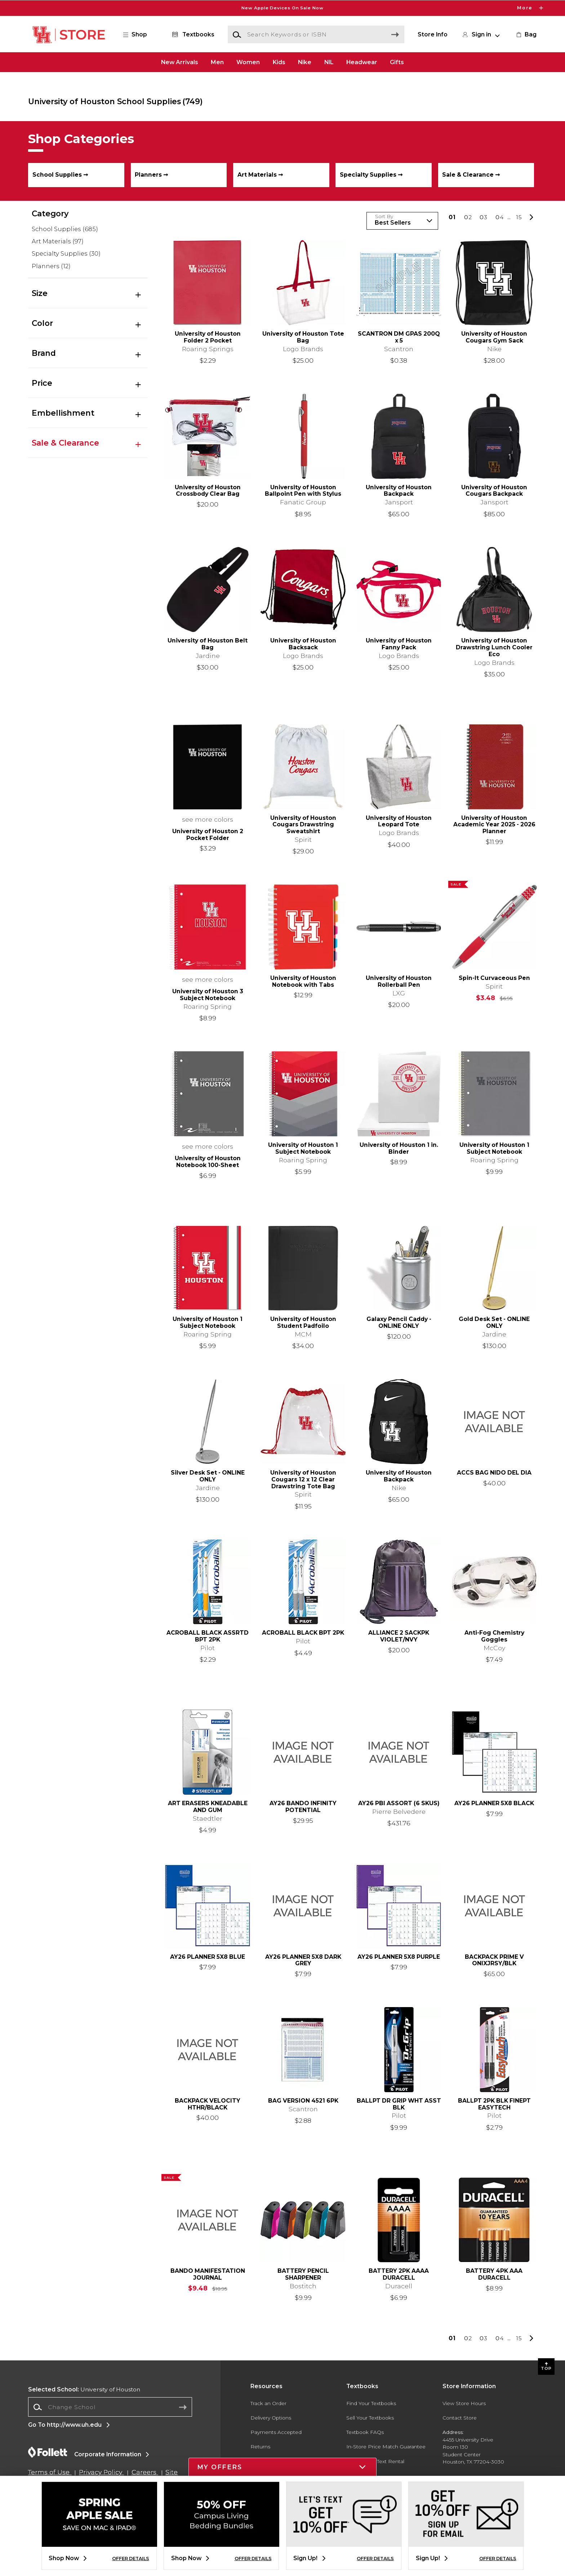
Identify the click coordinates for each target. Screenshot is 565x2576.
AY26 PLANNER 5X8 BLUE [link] (207, 1957)
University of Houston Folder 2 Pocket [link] (208, 337)
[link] (526, 34)
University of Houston (84, 2389)
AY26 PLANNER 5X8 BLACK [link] (494, 1803)
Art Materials (58, 241)
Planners (51, 266)
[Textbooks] (191, 34)
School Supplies (65, 229)
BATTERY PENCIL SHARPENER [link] (303, 2274)
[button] (138, 34)
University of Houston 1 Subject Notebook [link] (303, 1148)
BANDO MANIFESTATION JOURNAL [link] (207, 2274)
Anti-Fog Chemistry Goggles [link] (494, 1636)
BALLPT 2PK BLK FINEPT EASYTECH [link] (494, 2104)
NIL (329, 61)
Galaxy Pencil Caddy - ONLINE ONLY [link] (398, 1322)
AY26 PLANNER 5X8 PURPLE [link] (398, 1957)
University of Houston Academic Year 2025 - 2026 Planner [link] (494, 825)
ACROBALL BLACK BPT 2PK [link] (303, 1633)
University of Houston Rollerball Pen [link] (399, 981)
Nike (304, 61)
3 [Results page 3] (484, 217)
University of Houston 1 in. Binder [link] (399, 1148)
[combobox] (110, 2407)
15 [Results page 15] (519, 217)
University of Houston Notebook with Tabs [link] (303, 981)
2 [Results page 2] (468, 217)
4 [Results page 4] (499, 217)
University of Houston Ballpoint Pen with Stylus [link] (303, 491)
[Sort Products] (402, 221)
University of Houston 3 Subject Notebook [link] (207, 995)
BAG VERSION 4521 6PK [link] (303, 2101)
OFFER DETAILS (130, 2558)
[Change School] (110, 2407)
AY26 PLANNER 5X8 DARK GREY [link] (303, 1960)
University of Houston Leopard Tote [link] (399, 821)
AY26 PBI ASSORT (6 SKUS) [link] (399, 1803)
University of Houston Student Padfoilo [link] (303, 1322)
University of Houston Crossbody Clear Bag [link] (208, 491)
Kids (279, 61)
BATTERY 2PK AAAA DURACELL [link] (399, 2274)
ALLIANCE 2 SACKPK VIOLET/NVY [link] (398, 1636)
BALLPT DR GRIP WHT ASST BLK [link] (399, 2104)
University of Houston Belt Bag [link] (208, 644)
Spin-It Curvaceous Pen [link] (494, 978)
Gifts (397, 61)
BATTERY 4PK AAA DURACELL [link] (494, 2274)
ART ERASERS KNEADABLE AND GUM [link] (208, 1806)
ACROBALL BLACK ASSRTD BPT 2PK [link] (207, 1636)
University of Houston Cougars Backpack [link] (494, 491)
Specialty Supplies (66, 253)
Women (248, 61)
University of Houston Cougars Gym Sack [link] (494, 337)
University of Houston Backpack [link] (399, 491)
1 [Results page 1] (452, 217)
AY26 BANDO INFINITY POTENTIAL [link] (303, 1806)
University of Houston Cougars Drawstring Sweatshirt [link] (303, 825)
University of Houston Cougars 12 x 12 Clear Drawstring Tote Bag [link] (303, 1480)
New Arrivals (179, 61)
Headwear (361, 61)
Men (217, 61)
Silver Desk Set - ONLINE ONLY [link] (208, 1476)
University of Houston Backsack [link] (303, 644)
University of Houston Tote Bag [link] (303, 337)
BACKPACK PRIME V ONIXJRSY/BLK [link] (494, 1960)
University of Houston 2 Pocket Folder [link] (207, 834)
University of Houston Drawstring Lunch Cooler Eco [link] (494, 647)
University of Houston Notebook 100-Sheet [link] (208, 1161)
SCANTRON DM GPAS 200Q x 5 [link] (399, 337)
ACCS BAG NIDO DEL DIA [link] (494, 1473)
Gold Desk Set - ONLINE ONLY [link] (494, 1322)
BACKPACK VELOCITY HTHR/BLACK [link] (207, 2104)
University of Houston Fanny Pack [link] (399, 644)
